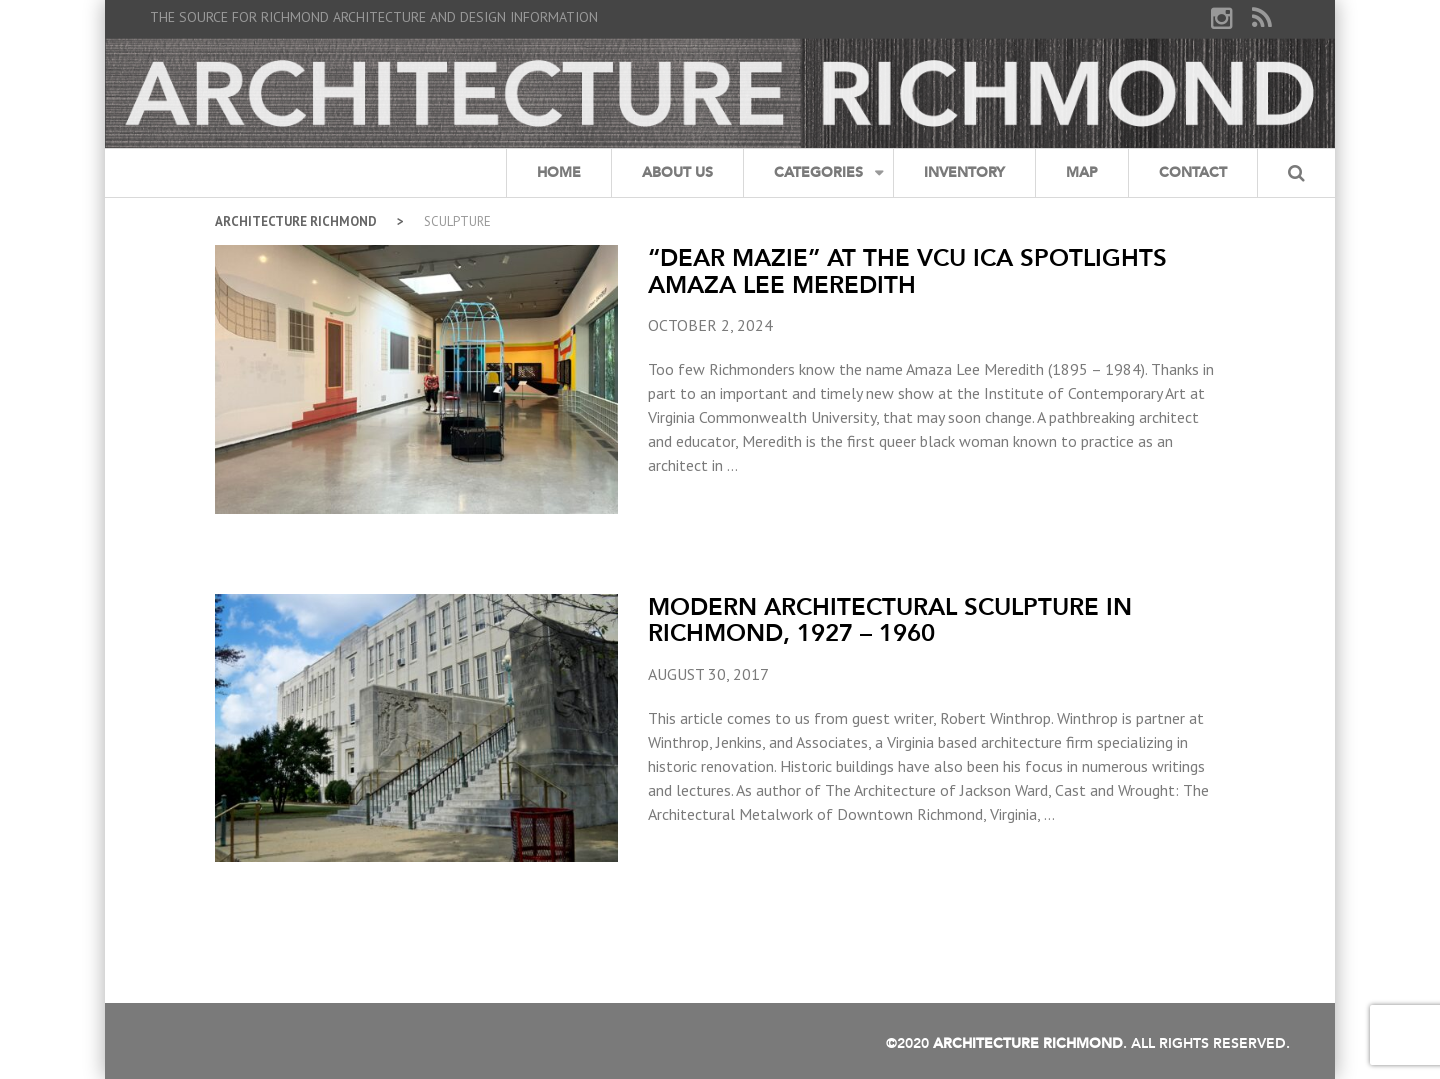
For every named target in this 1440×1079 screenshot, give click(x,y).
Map (1082, 172)
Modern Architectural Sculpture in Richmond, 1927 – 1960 (890, 619)
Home (559, 172)
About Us (677, 172)
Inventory (964, 172)
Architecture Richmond (296, 221)
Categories (818, 172)
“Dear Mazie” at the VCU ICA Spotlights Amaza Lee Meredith (907, 270)
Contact (1193, 172)
